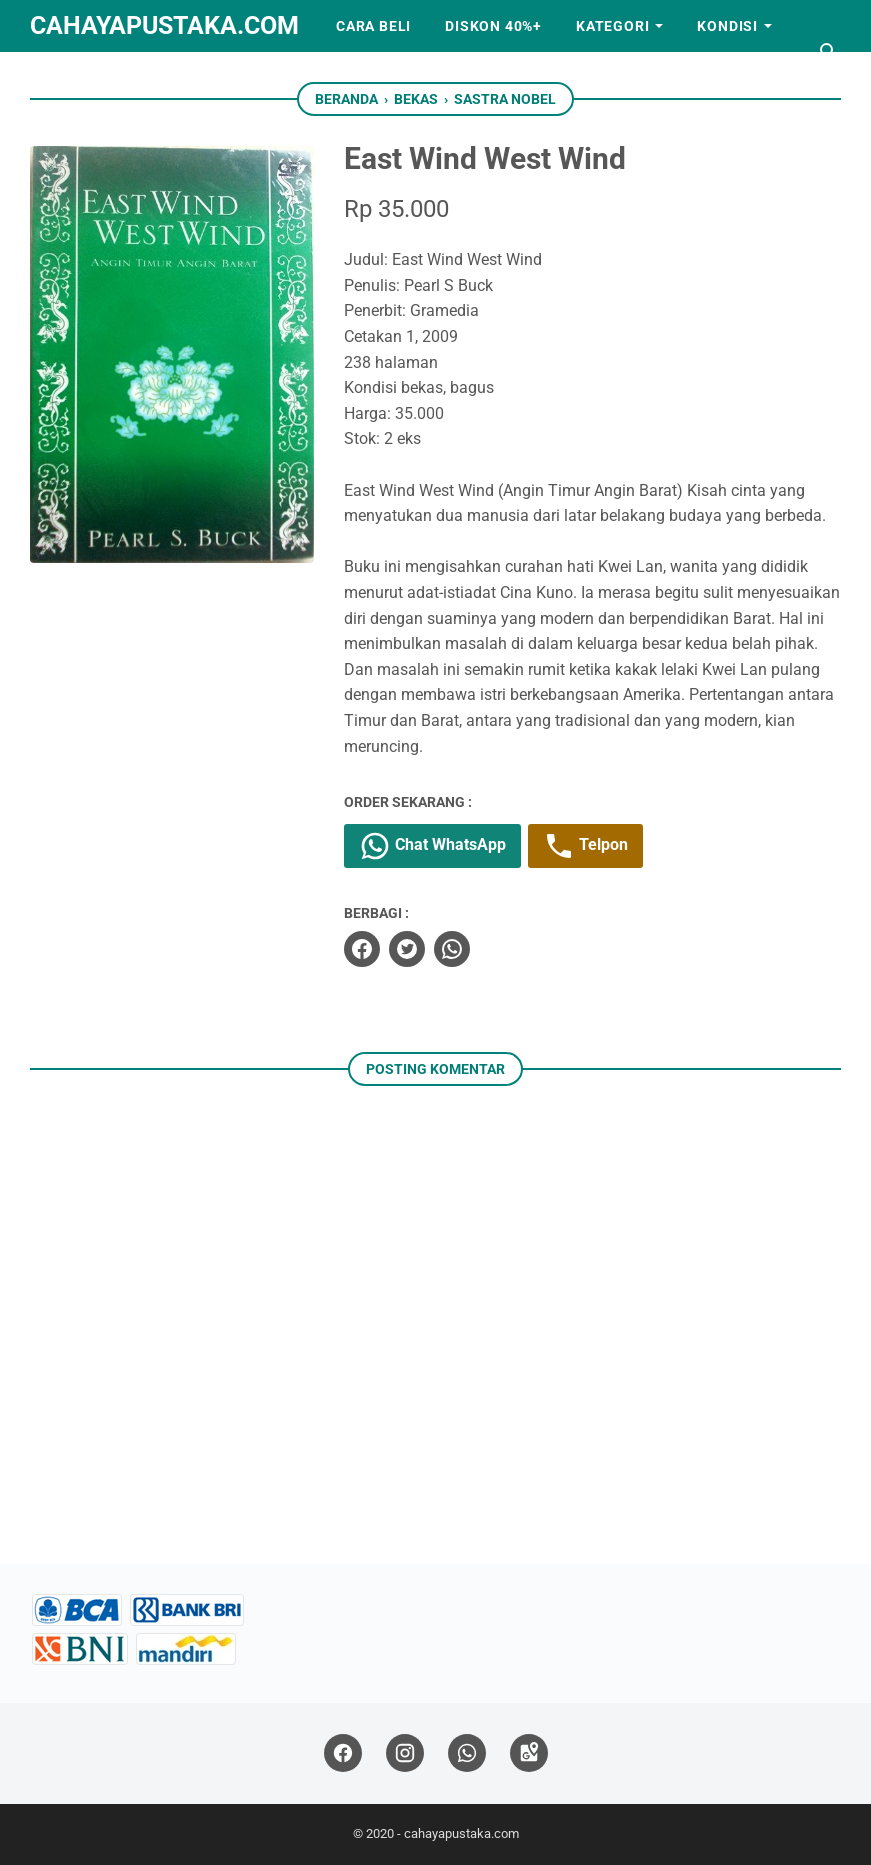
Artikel (78, 78)
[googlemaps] (529, 1753)
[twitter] (407, 949)
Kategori (612, 26)
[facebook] (362, 949)
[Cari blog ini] (829, 52)
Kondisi (727, 26)
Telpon (585, 846)
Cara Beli (373, 26)
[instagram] (405, 1753)
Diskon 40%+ (493, 26)
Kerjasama (187, 78)
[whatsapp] (452, 949)
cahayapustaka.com (164, 25)
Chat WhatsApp (432, 846)
